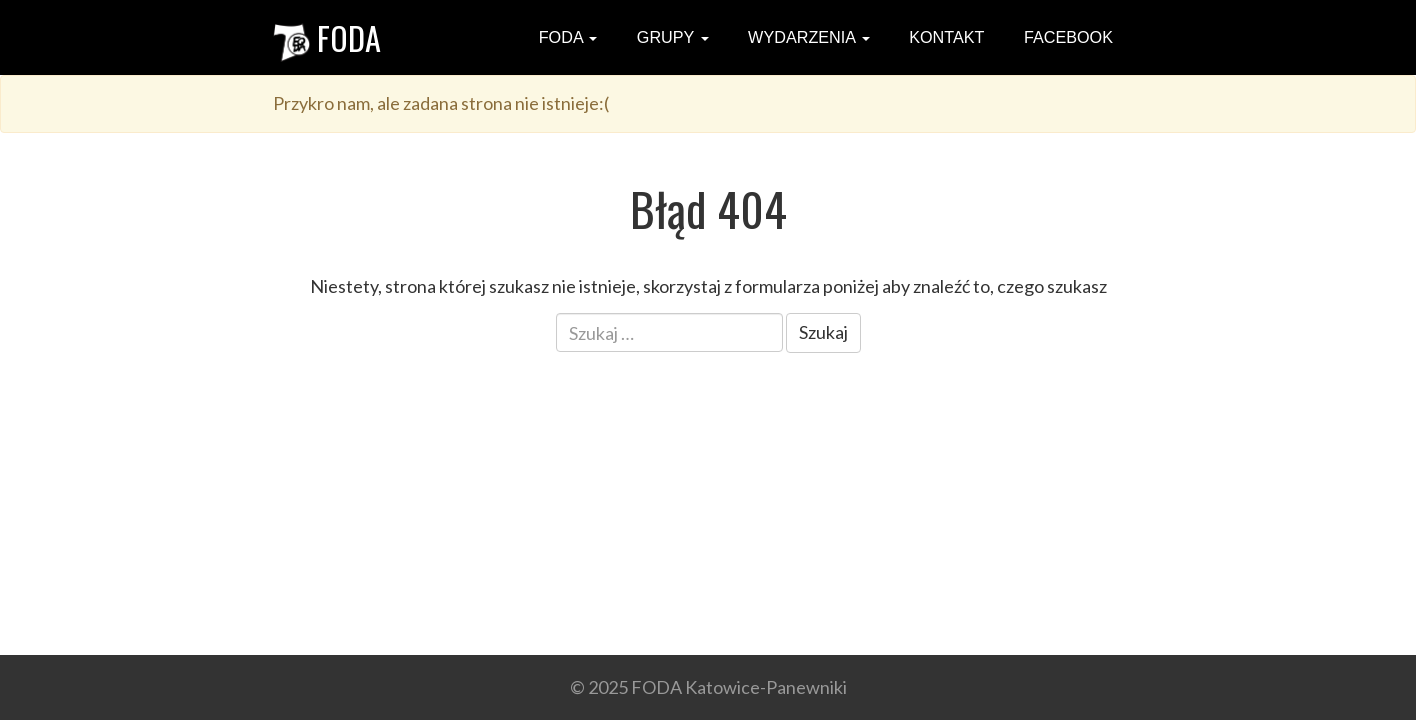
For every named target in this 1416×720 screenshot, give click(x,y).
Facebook (1066, 37)
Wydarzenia (807, 37)
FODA (327, 37)
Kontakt (945, 37)
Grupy (670, 37)
